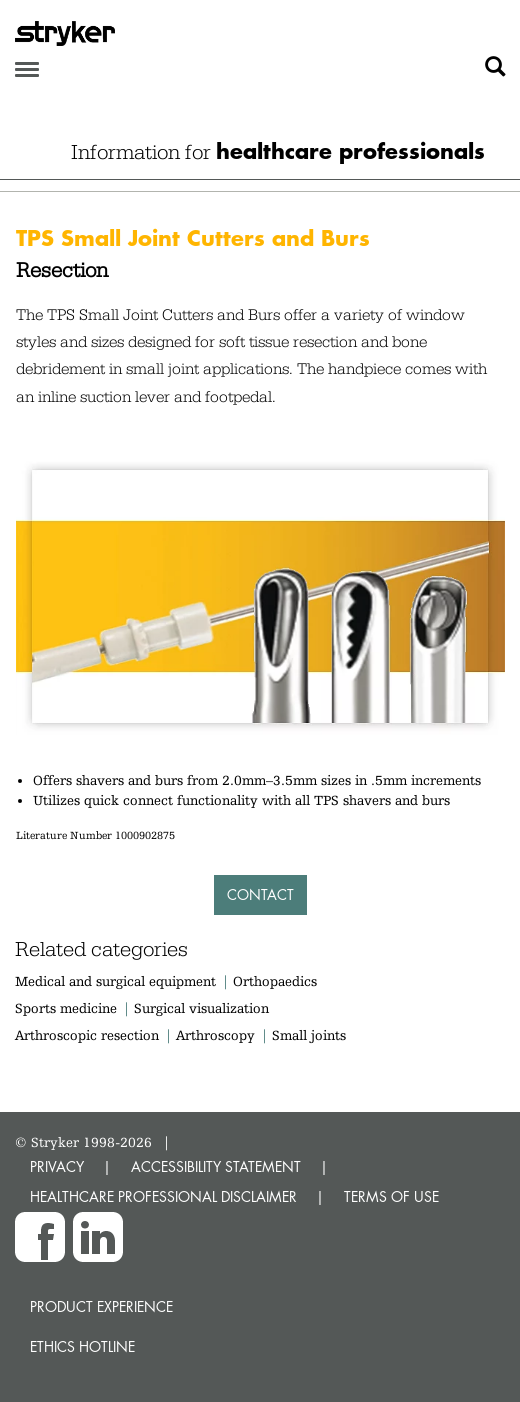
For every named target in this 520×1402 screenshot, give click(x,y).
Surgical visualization (201, 1008)
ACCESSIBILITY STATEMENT (216, 1166)
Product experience (101, 1306)
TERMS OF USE (391, 1196)
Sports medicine (66, 1008)
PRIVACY (57, 1166)
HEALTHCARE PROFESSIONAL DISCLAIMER (163, 1196)
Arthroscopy (215, 1035)
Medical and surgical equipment (117, 981)
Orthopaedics (275, 981)
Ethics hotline (82, 1346)
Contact (260, 894)
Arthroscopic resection (87, 1035)
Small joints (309, 1035)
